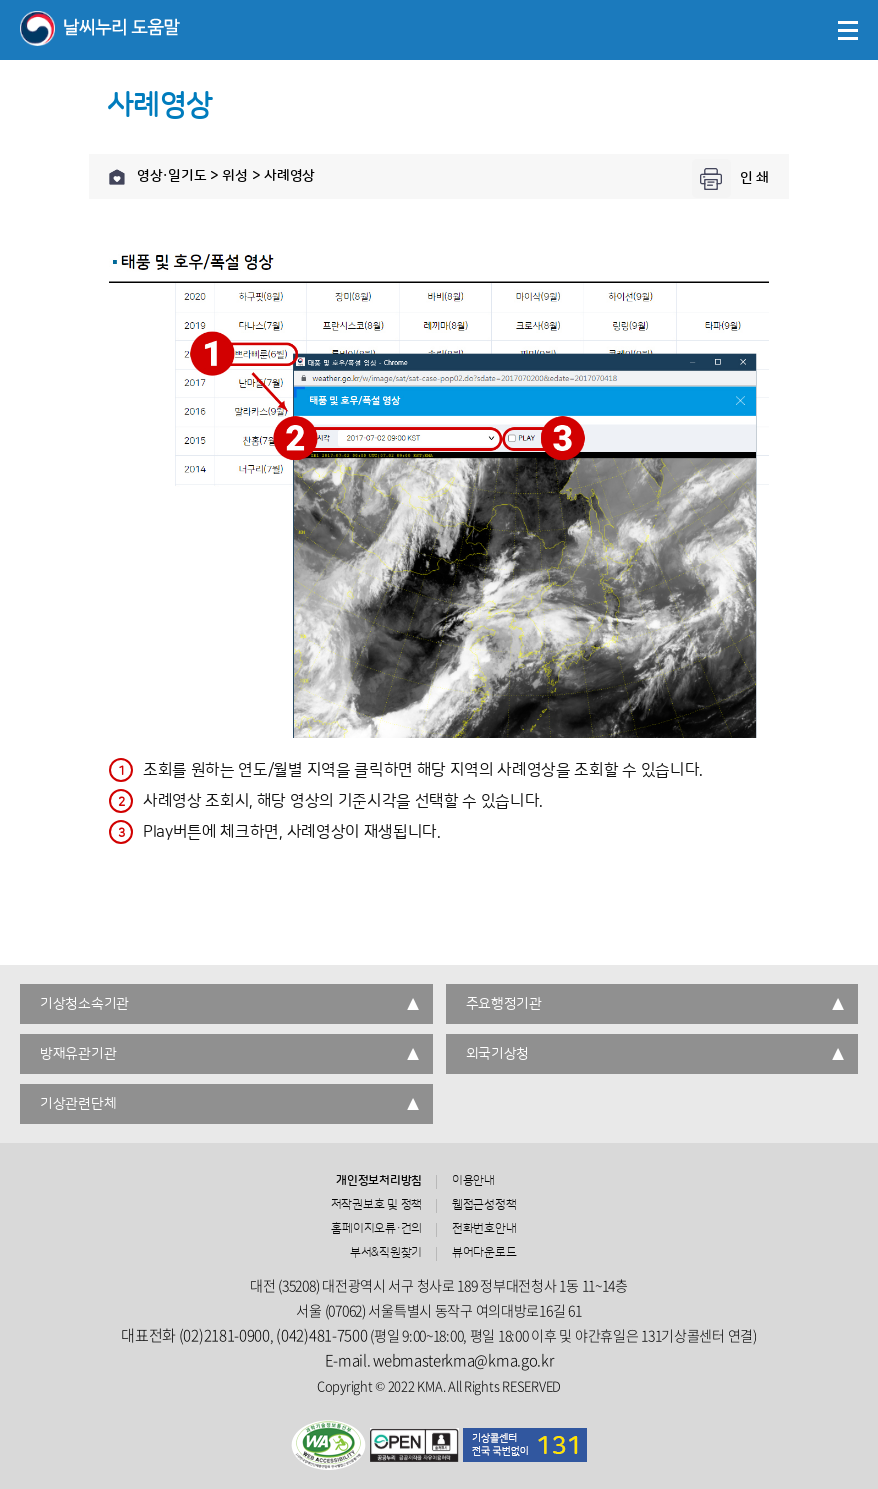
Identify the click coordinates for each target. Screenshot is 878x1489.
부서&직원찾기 (386, 1253)
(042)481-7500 (321, 1335)
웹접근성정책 (484, 1205)
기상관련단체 (78, 1104)
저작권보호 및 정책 (377, 1205)
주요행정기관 (504, 1004)
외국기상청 (498, 1054)
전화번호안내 (484, 1229)
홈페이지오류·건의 (376, 1229)
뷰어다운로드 (484, 1253)
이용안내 (473, 1181)
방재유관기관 (78, 1054)
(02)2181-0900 (224, 1335)
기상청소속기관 (84, 1004)
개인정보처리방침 (379, 1181)
